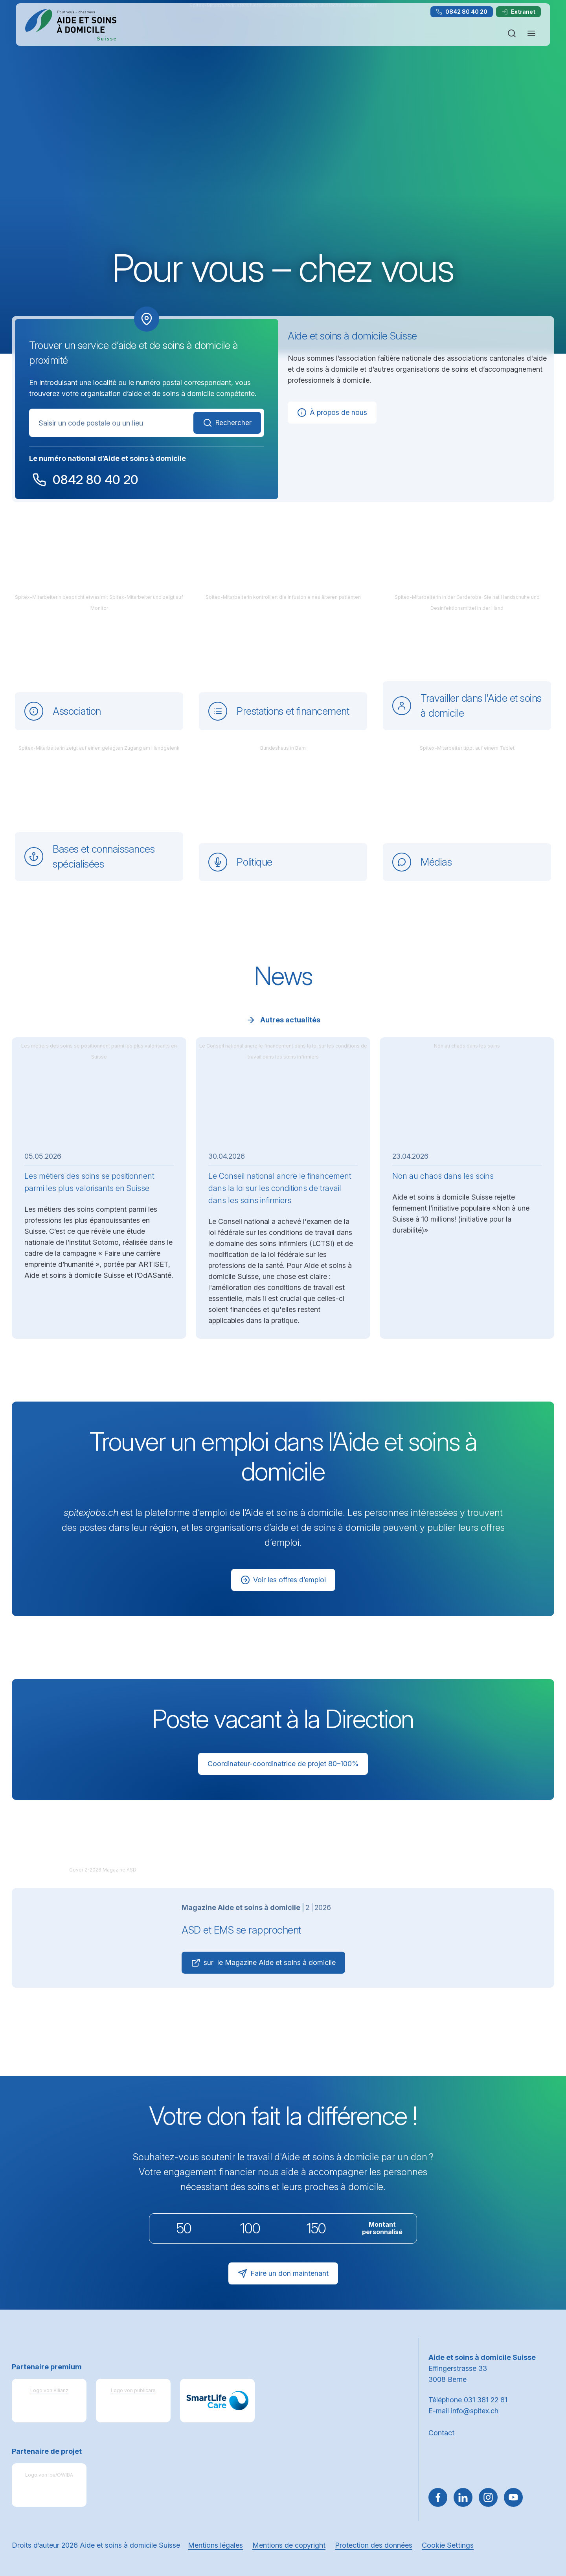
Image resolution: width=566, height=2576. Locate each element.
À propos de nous (332, 412)
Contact (441, 2433)
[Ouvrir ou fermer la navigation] (531, 33)
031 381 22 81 (485, 2400)
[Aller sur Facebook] (437, 2497)
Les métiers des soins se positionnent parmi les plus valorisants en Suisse (89, 1182)
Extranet (518, 11)
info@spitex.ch (474, 2411)
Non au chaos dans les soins (443, 1176)
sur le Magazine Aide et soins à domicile (263, 1962)
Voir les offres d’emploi (283, 1580)
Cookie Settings (448, 2545)
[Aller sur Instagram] (488, 2497)
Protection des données (373, 2545)
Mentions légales (215, 2545)
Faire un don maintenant (283, 2273)
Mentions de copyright (288, 2545)
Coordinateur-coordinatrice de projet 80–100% (283, 1764)
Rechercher (227, 422)
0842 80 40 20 (461, 11)
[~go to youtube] (513, 2497)
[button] (543, 2526)
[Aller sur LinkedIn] (463, 2497)
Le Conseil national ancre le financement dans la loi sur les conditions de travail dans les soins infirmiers (279, 1188)
